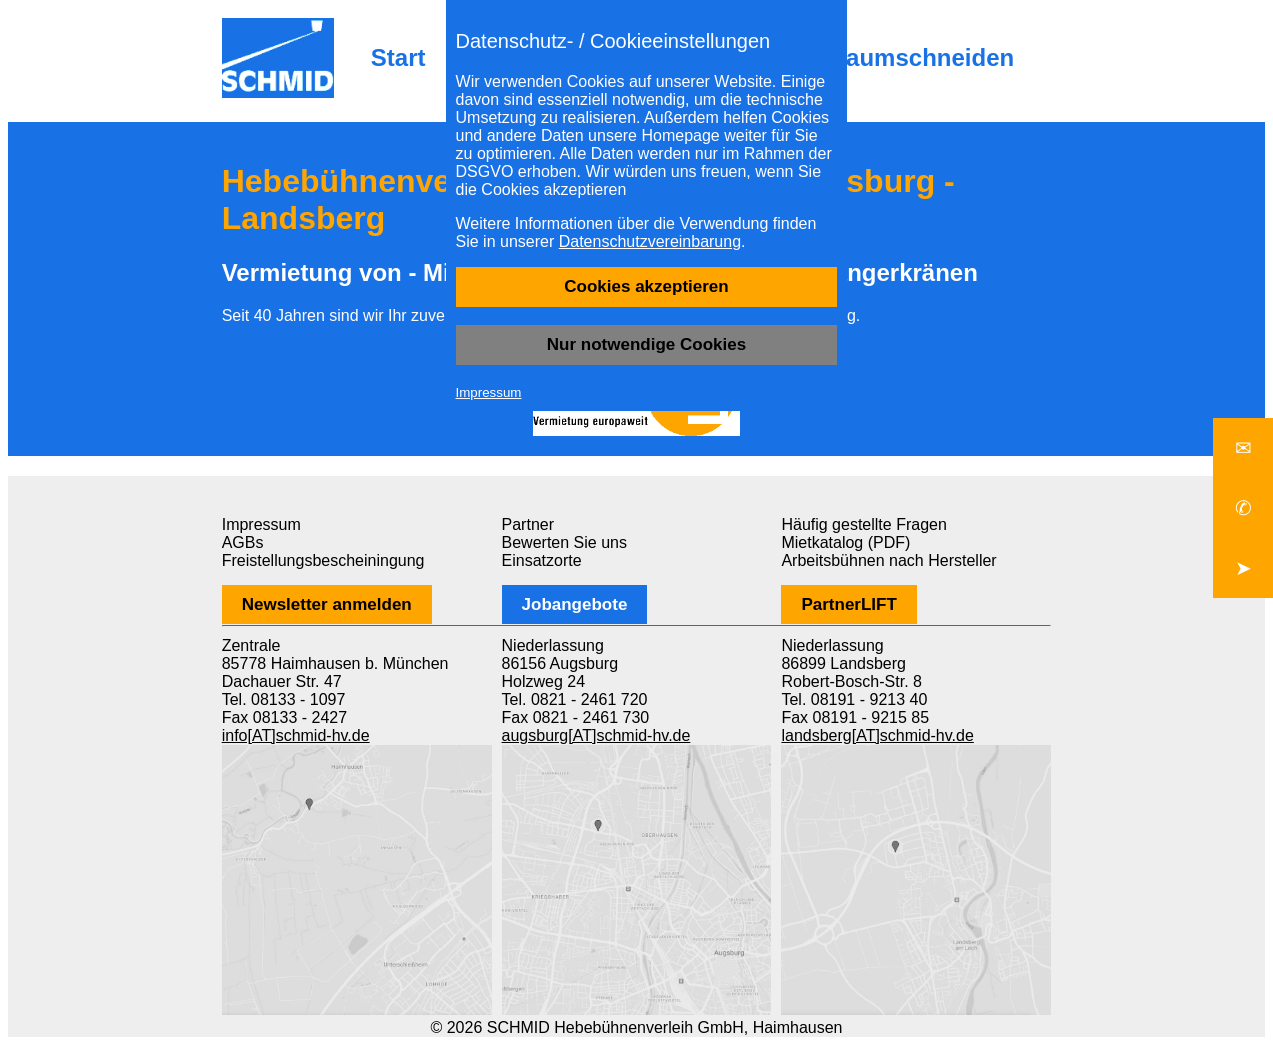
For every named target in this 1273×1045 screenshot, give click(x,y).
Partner (528, 524)
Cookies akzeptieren (646, 286)
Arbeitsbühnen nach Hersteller (888, 560)
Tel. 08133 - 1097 (284, 699)
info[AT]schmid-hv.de (296, 735)
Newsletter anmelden (327, 604)
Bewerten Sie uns (564, 542)
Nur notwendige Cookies (646, 344)
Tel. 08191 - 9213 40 (854, 699)
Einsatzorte (542, 560)
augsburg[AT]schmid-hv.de (596, 735)
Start (398, 57)
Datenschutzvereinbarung (650, 241)
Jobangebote (575, 604)
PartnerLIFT (848, 604)
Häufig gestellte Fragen (863, 524)
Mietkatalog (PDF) (845, 542)
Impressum (489, 392)
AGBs (243, 542)
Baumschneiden (921, 57)
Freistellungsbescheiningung (323, 560)
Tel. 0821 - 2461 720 (575, 699)
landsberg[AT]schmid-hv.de (877, 735)
